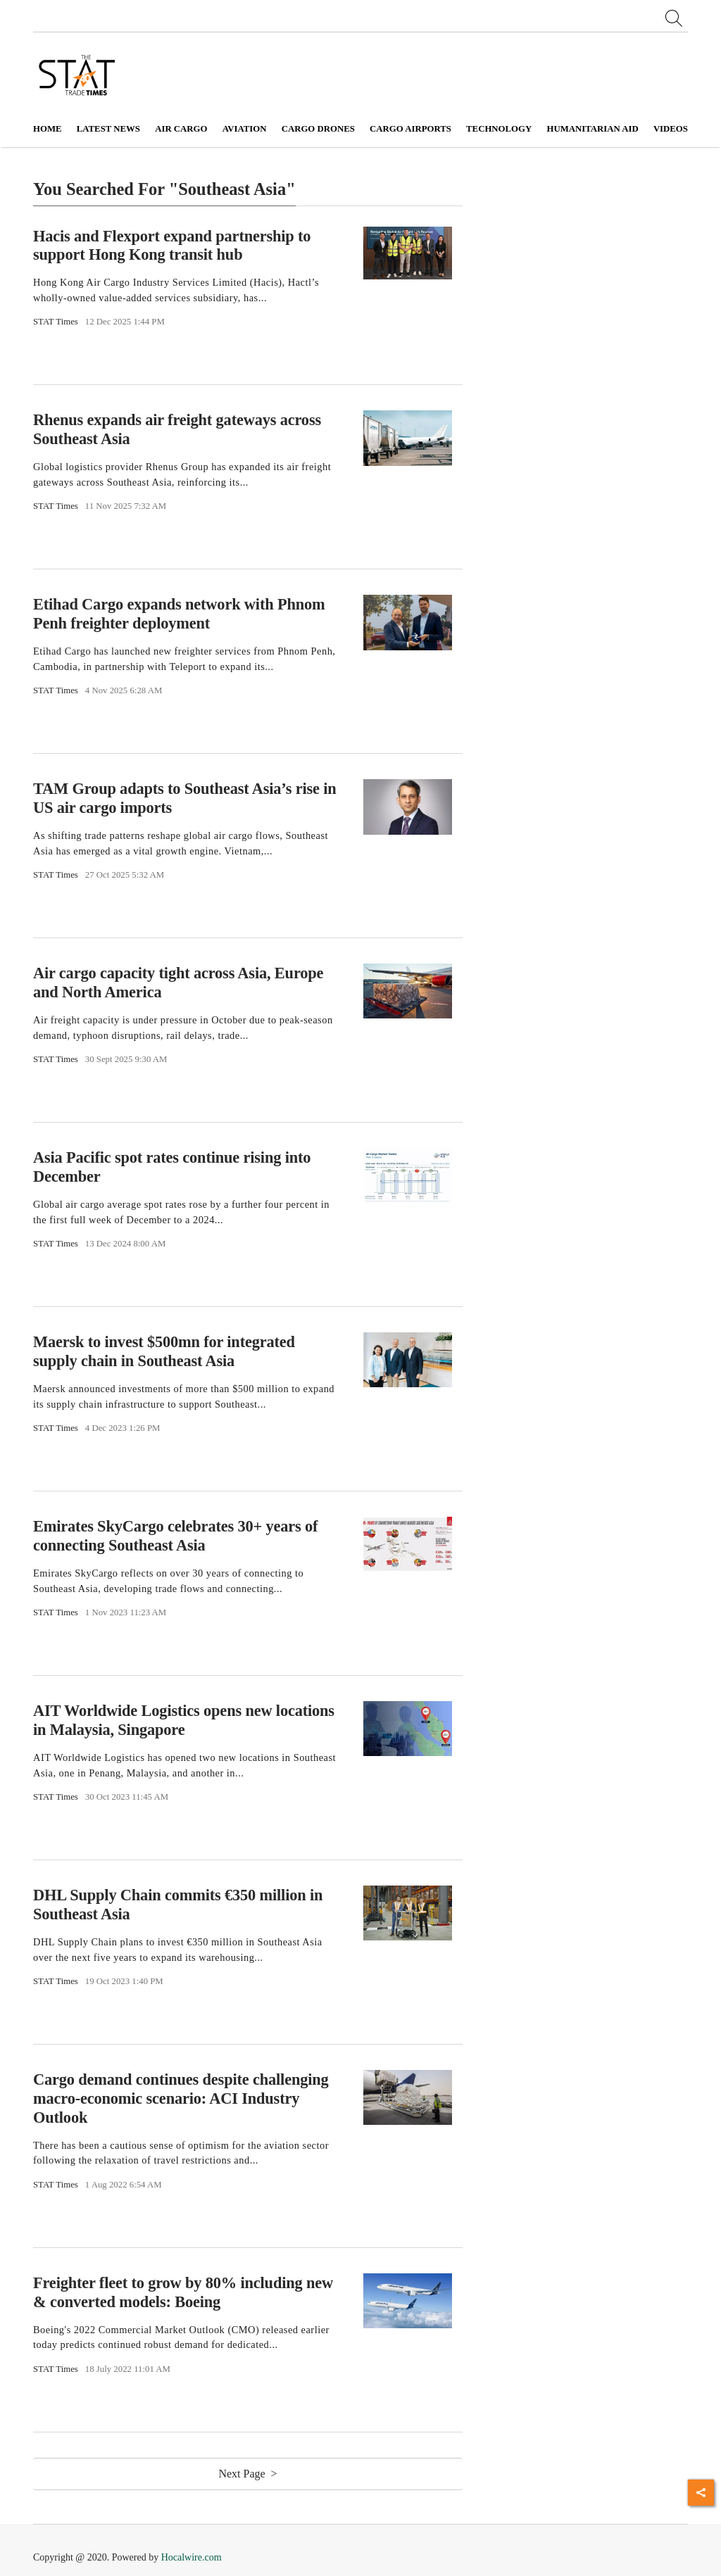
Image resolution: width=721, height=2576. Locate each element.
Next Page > (247, 2474)
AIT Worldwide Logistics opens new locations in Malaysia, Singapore (183, 1720)
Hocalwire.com (191, 2557)
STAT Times (55, 322)
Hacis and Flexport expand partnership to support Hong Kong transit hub (172, 245)
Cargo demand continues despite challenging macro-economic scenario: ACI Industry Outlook (181, 2098)
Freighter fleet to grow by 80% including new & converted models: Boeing (183, 2292)
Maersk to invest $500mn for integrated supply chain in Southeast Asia (164, 1351)
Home (47, 129)
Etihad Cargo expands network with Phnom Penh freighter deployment (179, 613)
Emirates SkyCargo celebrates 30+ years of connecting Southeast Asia (175, 1535)
